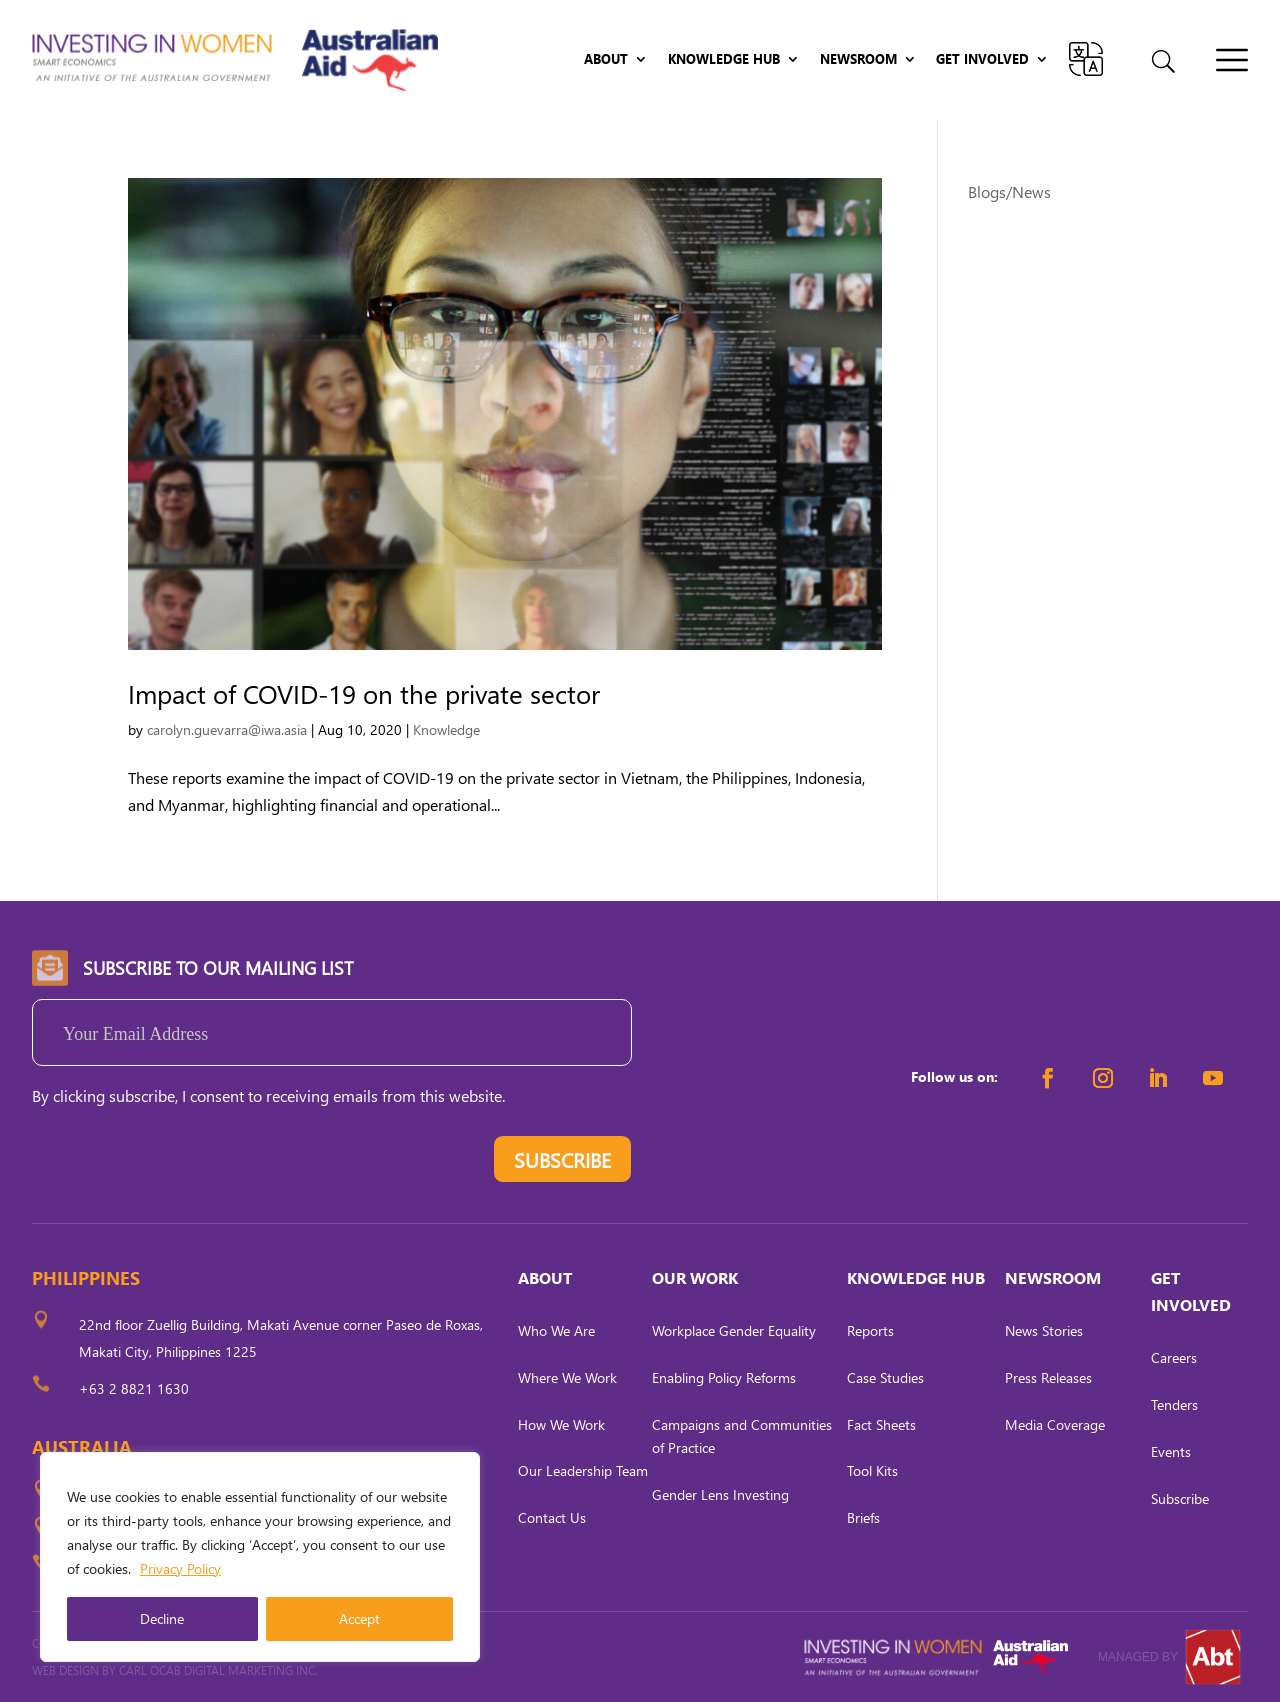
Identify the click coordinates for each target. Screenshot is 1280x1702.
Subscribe (1180, 1498)
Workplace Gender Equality (734, 1330)
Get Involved (982, 59)
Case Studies (885, 1377)
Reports (870, 1330)
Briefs (863, 1517)
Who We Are (556, 1330)
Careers (1174, 1357)
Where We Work (567, 1377)
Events (1171, 1451)
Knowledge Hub (724, 59)
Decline (162, 1618)
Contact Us (552, 1517)
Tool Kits (872, 1470)
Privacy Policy (180, 1568)
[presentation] (184, 1164)
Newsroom (858, 59)
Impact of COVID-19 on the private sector (364, 693)
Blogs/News (1009, 191)
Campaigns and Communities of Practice (742, 1436)
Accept (359, 1618)
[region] (260, 1557)
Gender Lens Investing (720, 1494)
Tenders (1174, 1404)
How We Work (561, 1424)
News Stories (1044, 1330)
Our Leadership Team (583, 1470)
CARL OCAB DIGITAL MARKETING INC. (217, 1670)
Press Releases (1048, 1377)
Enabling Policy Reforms (724, 1377)
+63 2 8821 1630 (134, 1388)
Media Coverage (1055, 1424)
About (606, 59)
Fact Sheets (881, 1424)
